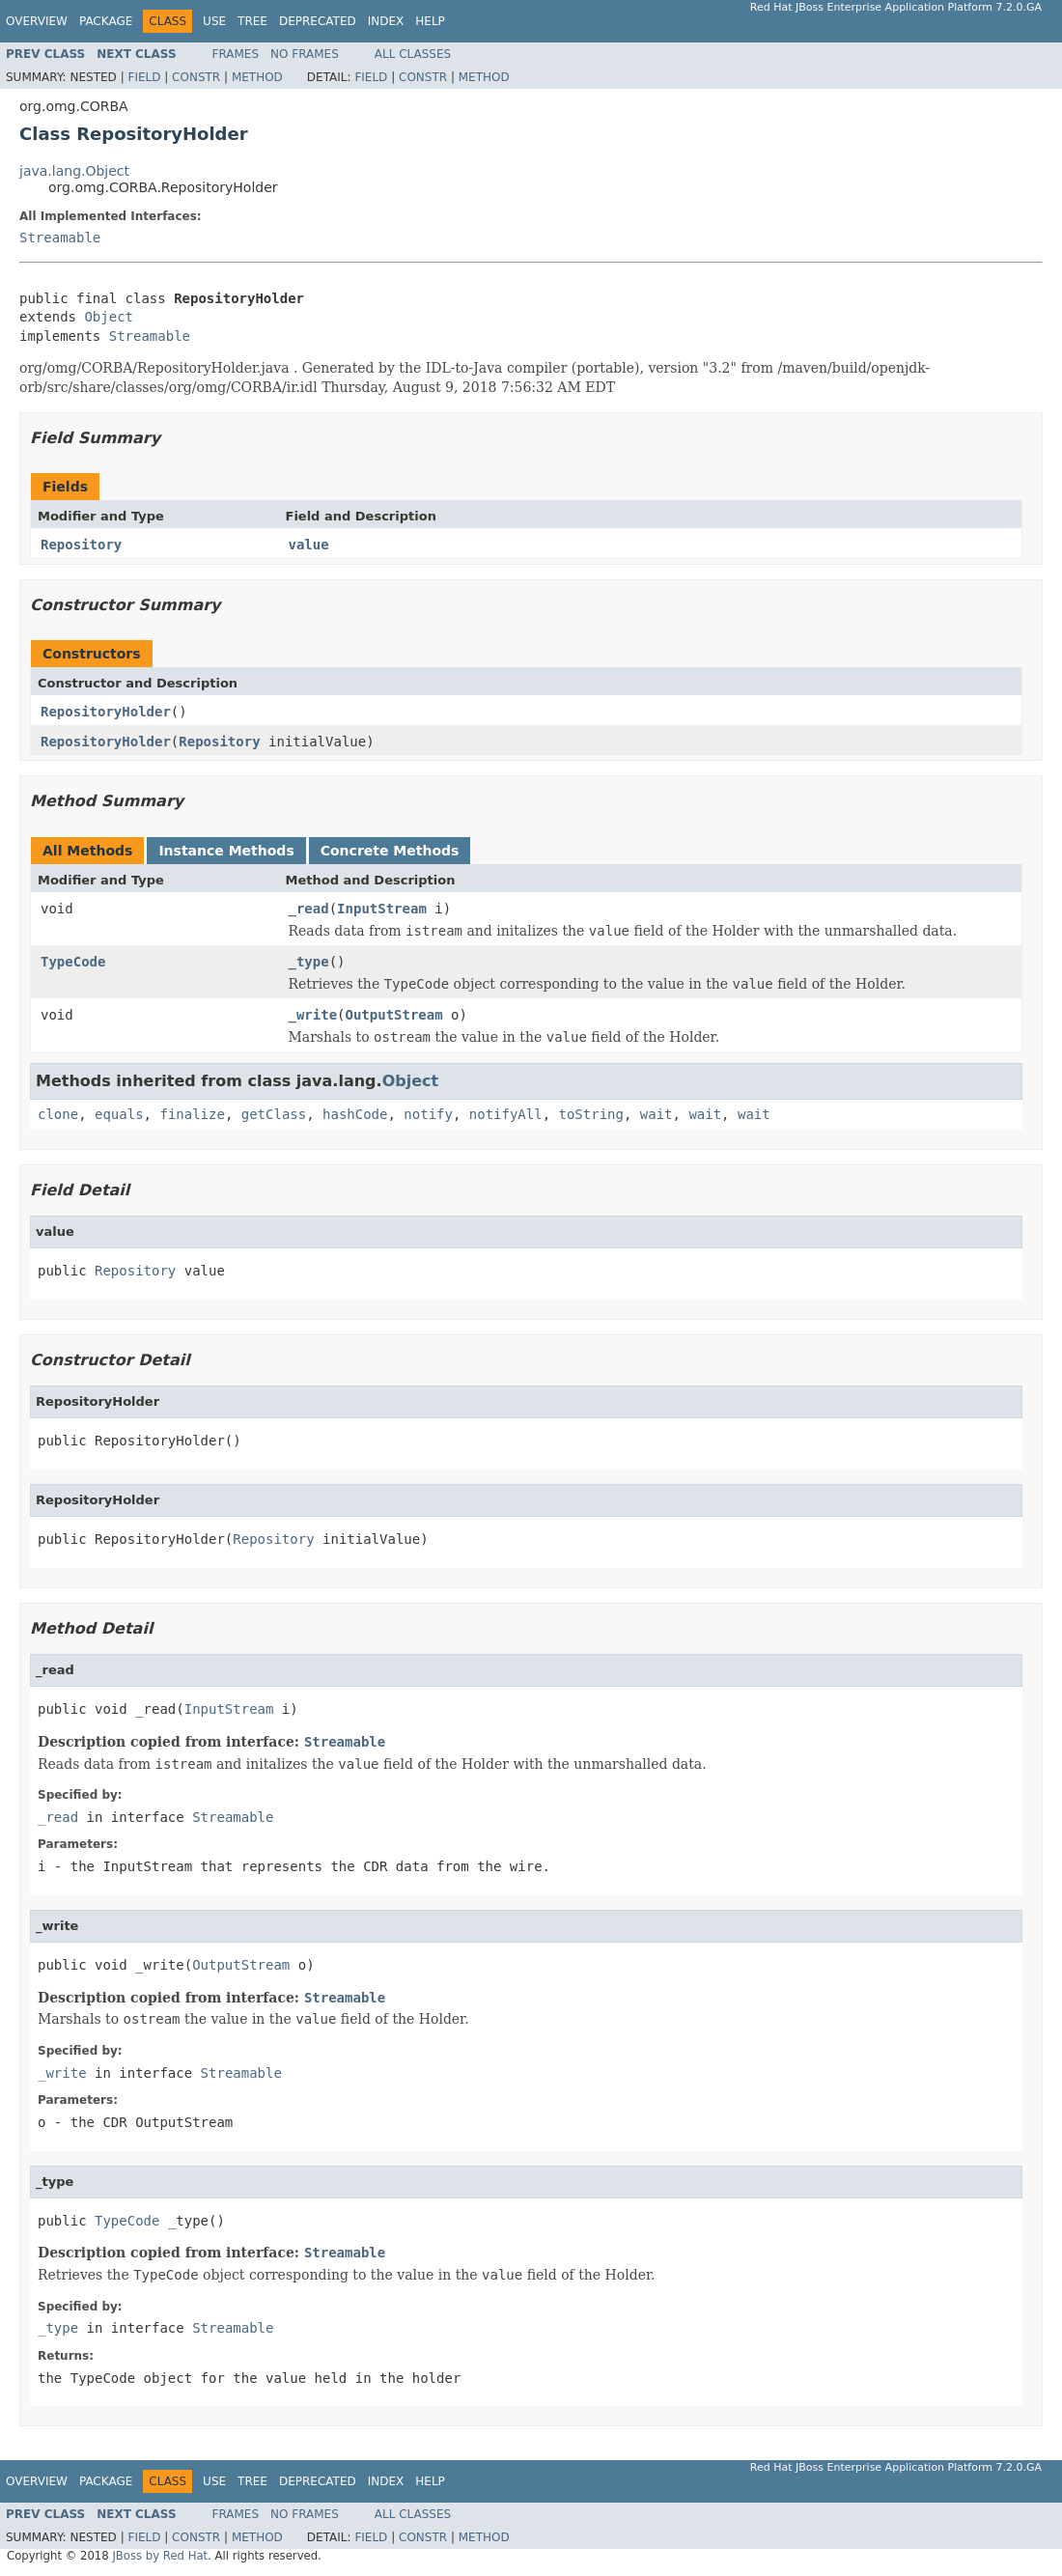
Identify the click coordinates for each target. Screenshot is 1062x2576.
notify (428, 1114)
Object (108, 316)
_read (309, 908)
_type (309, 961)
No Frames (304, 54)
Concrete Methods (390, 850)
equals (119, 1114)
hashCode (354, 1114)
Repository (81, 544)
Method (257, 77)
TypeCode (73, 961)
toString (591, 1114)
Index (386, 21)
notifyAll (506, 1114)
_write (313, 1014)
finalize (191, 1114)
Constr (196, 77)
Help (430, 21)
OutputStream (394, 1014)
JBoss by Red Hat (160, 2555)
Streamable (59, 237)
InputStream (382, 908)
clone (58, 1114)
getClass (273, 1114)
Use (214, 21)
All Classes (413, 54)
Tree (252, 21)
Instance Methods (225, 850)
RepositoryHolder (106, 711)
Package (105, 21)
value (309, 544)
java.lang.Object (74, 171)
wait (656, 1114)
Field (143, 77)
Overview (37, 21)
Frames (236, 54)
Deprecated (317, 21)
